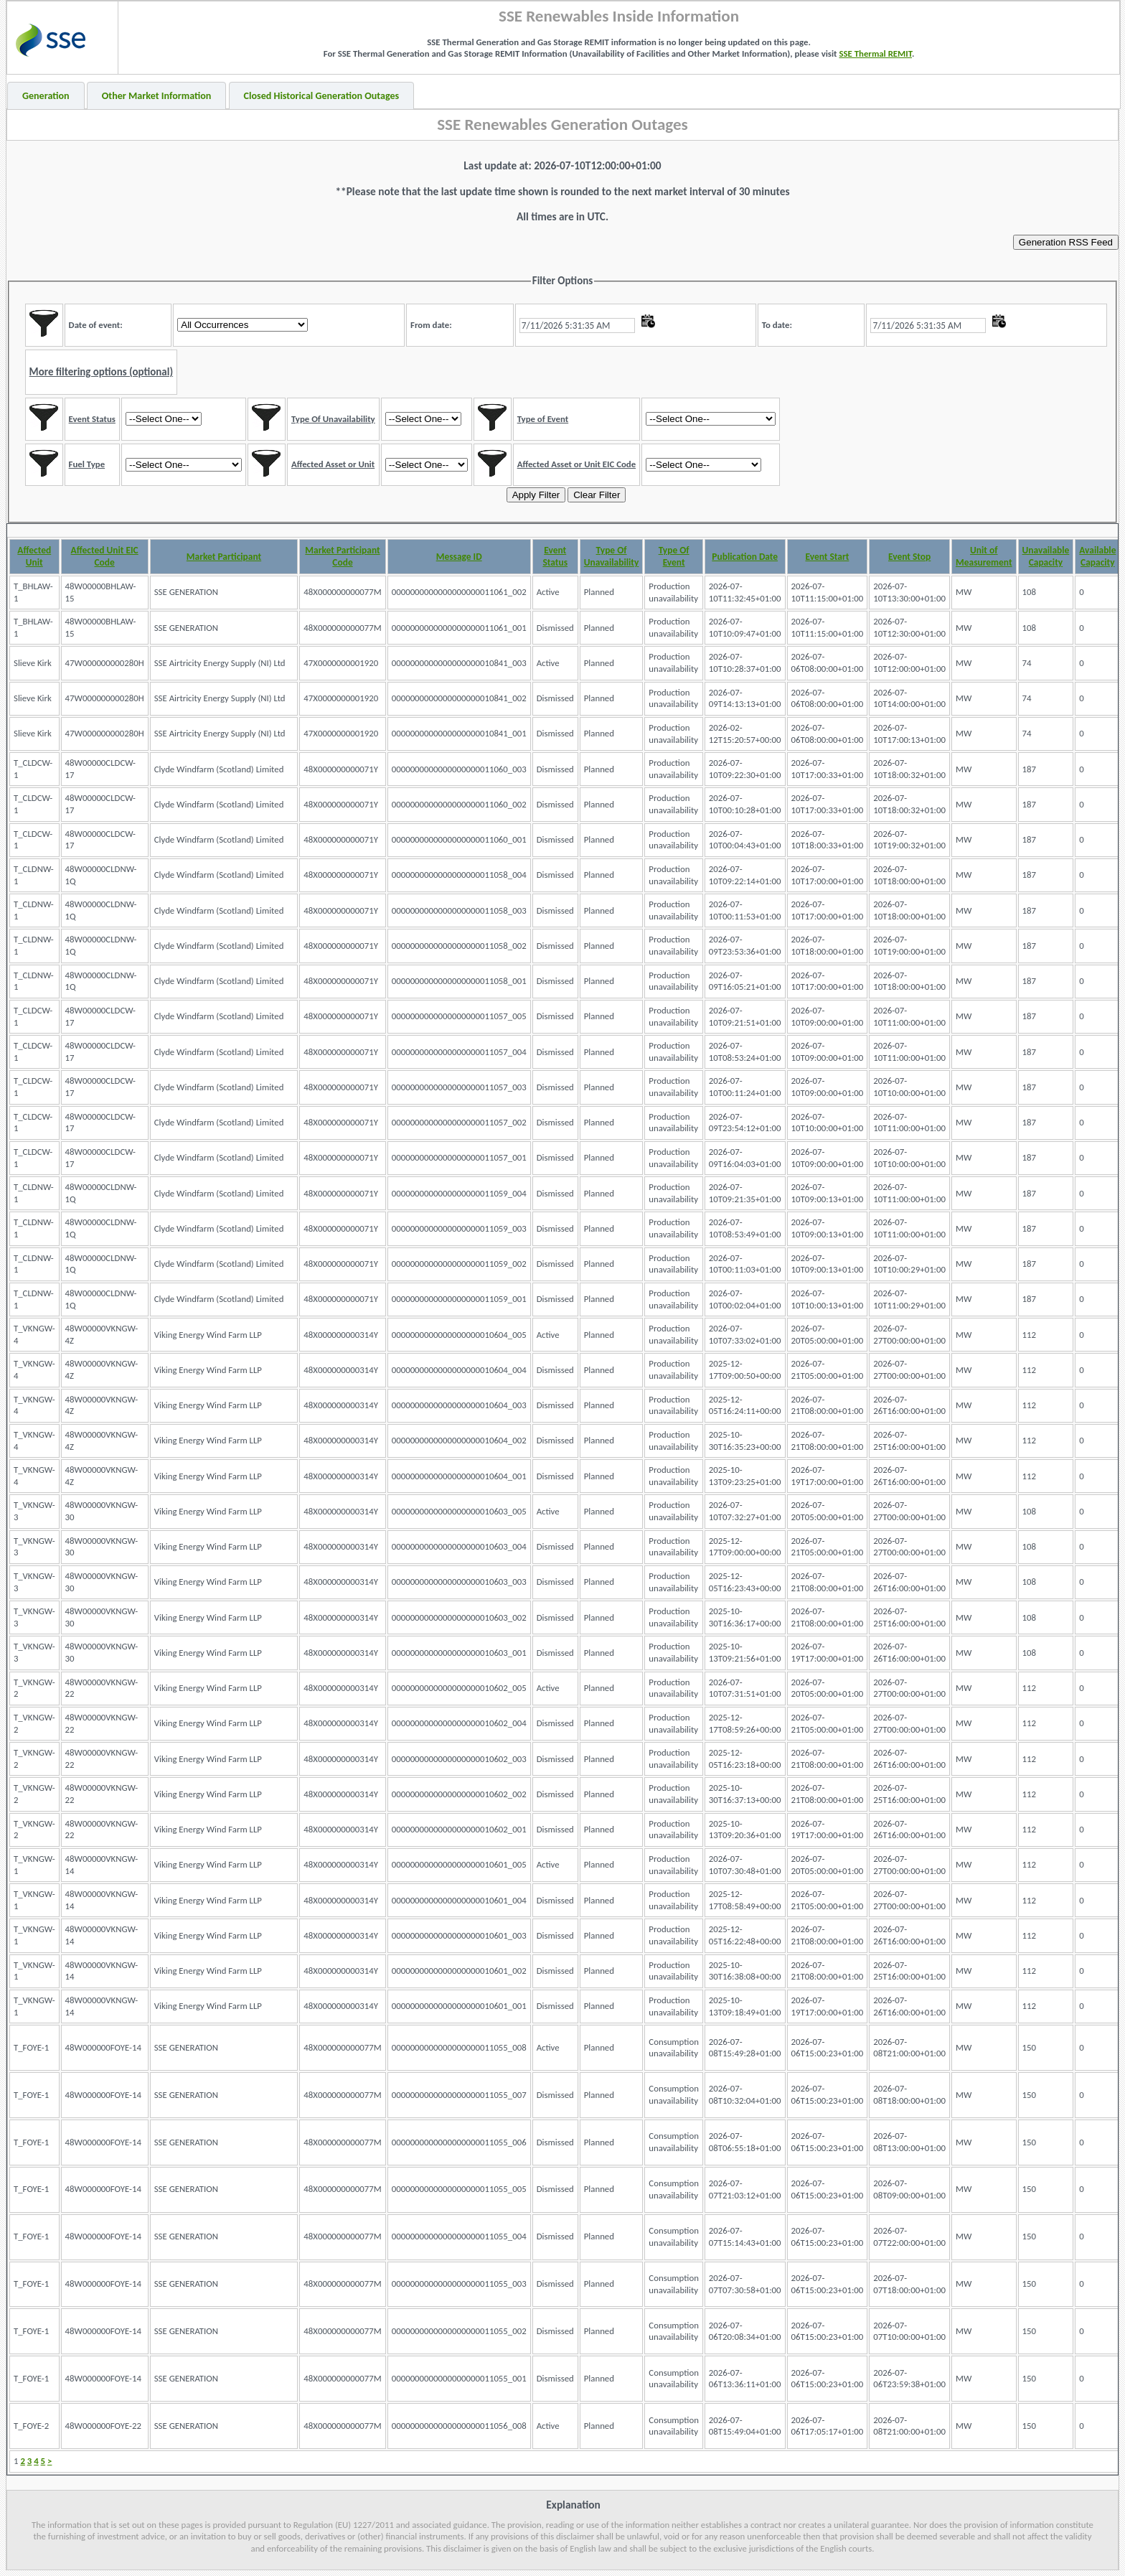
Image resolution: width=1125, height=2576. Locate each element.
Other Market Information (157, 96)
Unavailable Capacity (1046, 556)
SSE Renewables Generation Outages (562, 124)
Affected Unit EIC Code (104, 556)
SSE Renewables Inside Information (619, 16)
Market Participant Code (342, 556)
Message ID (459, 557)
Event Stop (909, 557)
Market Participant (224, 557)
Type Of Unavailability (611, 556)
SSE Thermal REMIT (875, 53)
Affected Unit (34, 556)
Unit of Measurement (984, 556)
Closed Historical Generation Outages (322, 96)
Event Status (555, 556)
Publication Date (745, 557)
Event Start (827, 557)
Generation (46, 96)
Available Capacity (1097, 556)
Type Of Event (674, 556)
